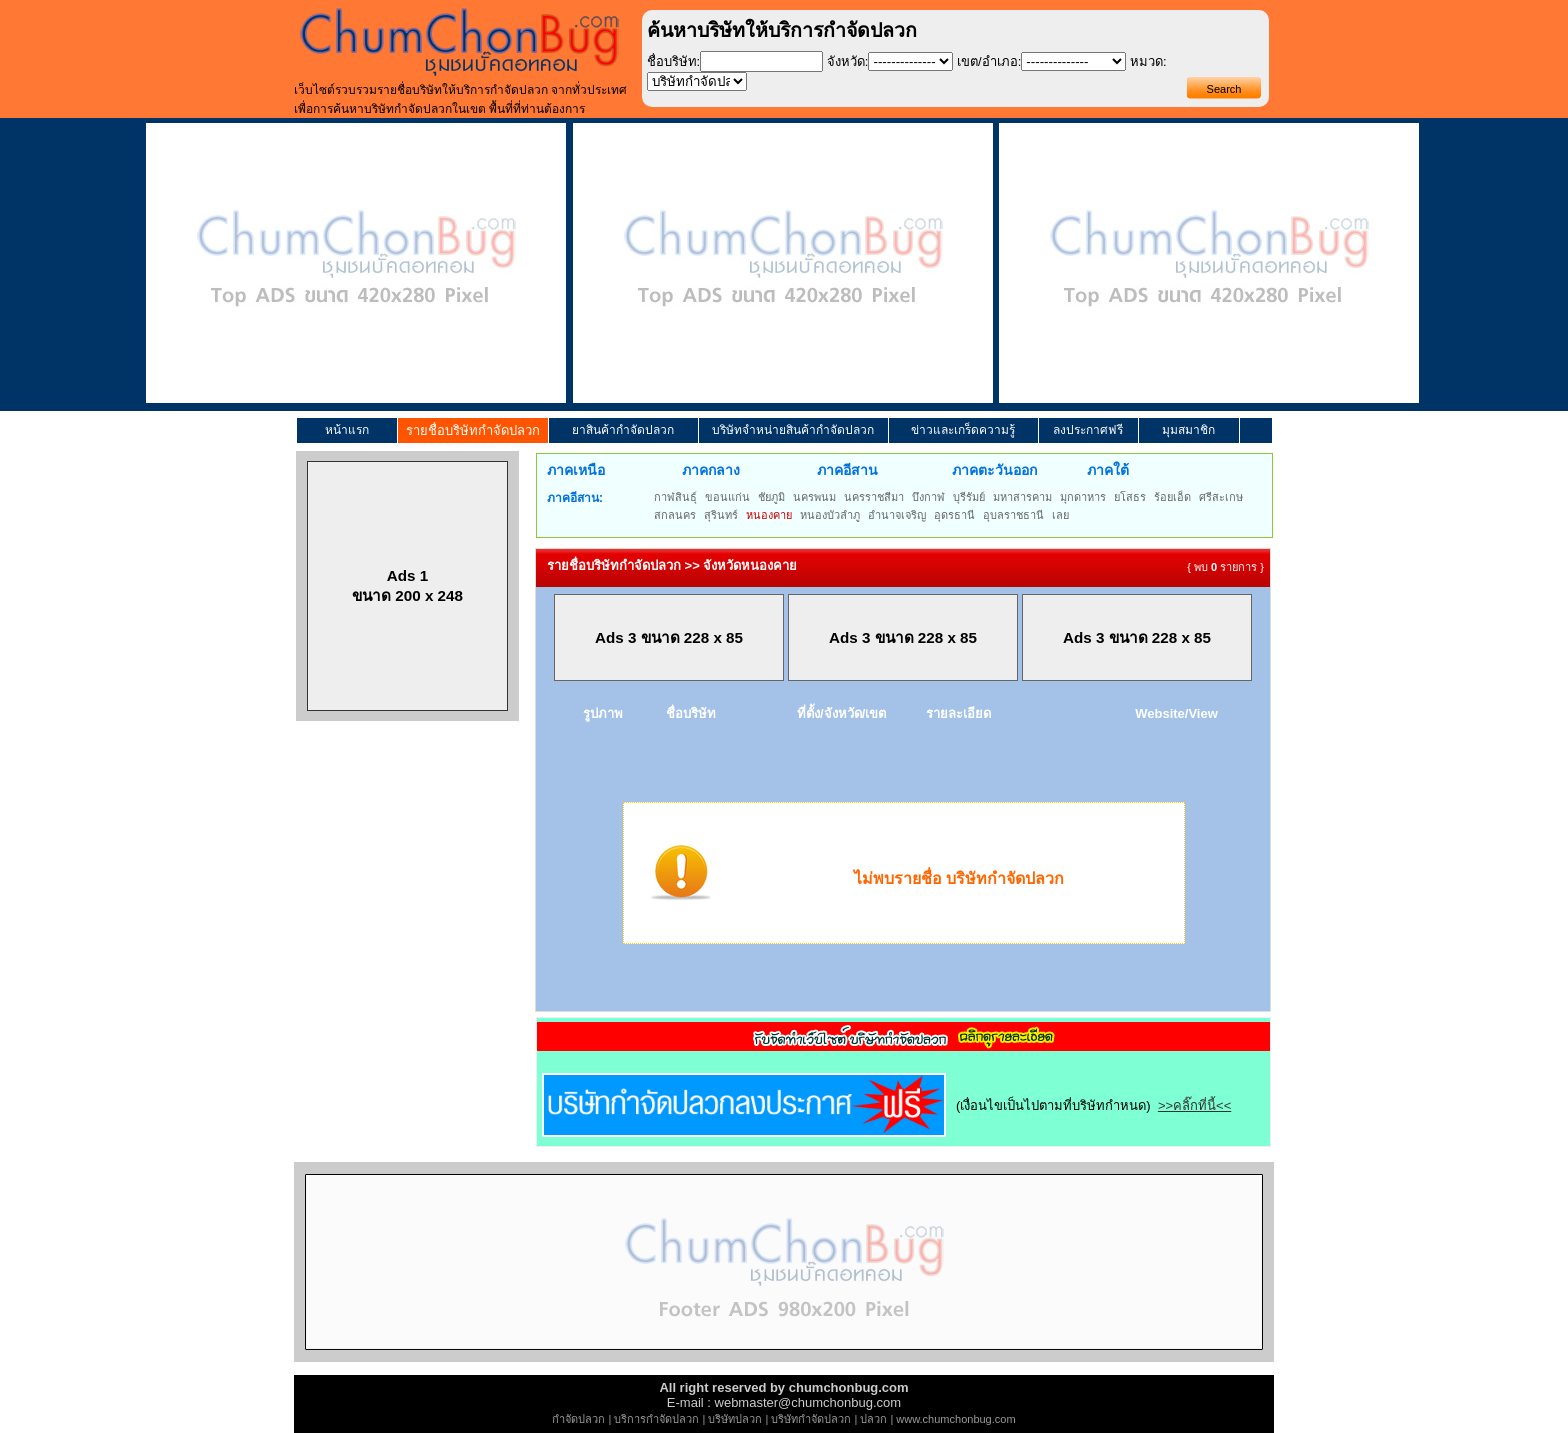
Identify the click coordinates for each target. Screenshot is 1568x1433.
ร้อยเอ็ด (1172, 497)
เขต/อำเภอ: (989, 61)
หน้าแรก (347, 430)
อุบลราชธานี (1013, 515)
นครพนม (814, 497)
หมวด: (1148, 61)
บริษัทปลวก (735, 1419)
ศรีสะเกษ (1221, 497)
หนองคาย (769, 515)
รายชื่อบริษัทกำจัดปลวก (473, 430)
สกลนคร (675, 515)
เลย (1060, 515)
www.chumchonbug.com (955, 1419)
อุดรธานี (954, 515)
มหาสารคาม (1022, 497)
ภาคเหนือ (576, 470)
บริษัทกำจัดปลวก (811, 1419)
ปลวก (873, 1419)
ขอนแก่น (727, 497)
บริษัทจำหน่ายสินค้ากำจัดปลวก (793, 430)
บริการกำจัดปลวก (656, 1419)
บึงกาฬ (928, 497)
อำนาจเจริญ (897, 515)
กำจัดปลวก (578, 1419)
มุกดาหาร (1083, 497)
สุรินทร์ (721, 515)
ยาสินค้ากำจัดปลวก (623, 430)
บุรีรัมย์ (969, 497)
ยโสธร (1130, 497)
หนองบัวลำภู (830, 515)
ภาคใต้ (1108, 470)
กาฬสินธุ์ (675, 497)
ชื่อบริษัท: (674, 61)
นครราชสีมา (874, 497)
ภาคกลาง (711, 470)
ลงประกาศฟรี (1088, 430)
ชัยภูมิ (771, 497)
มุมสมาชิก (1188, 430)
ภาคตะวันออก (994, 470)
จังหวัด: (848, 61)
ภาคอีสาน (847, 470)
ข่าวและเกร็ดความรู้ (963, 430)
